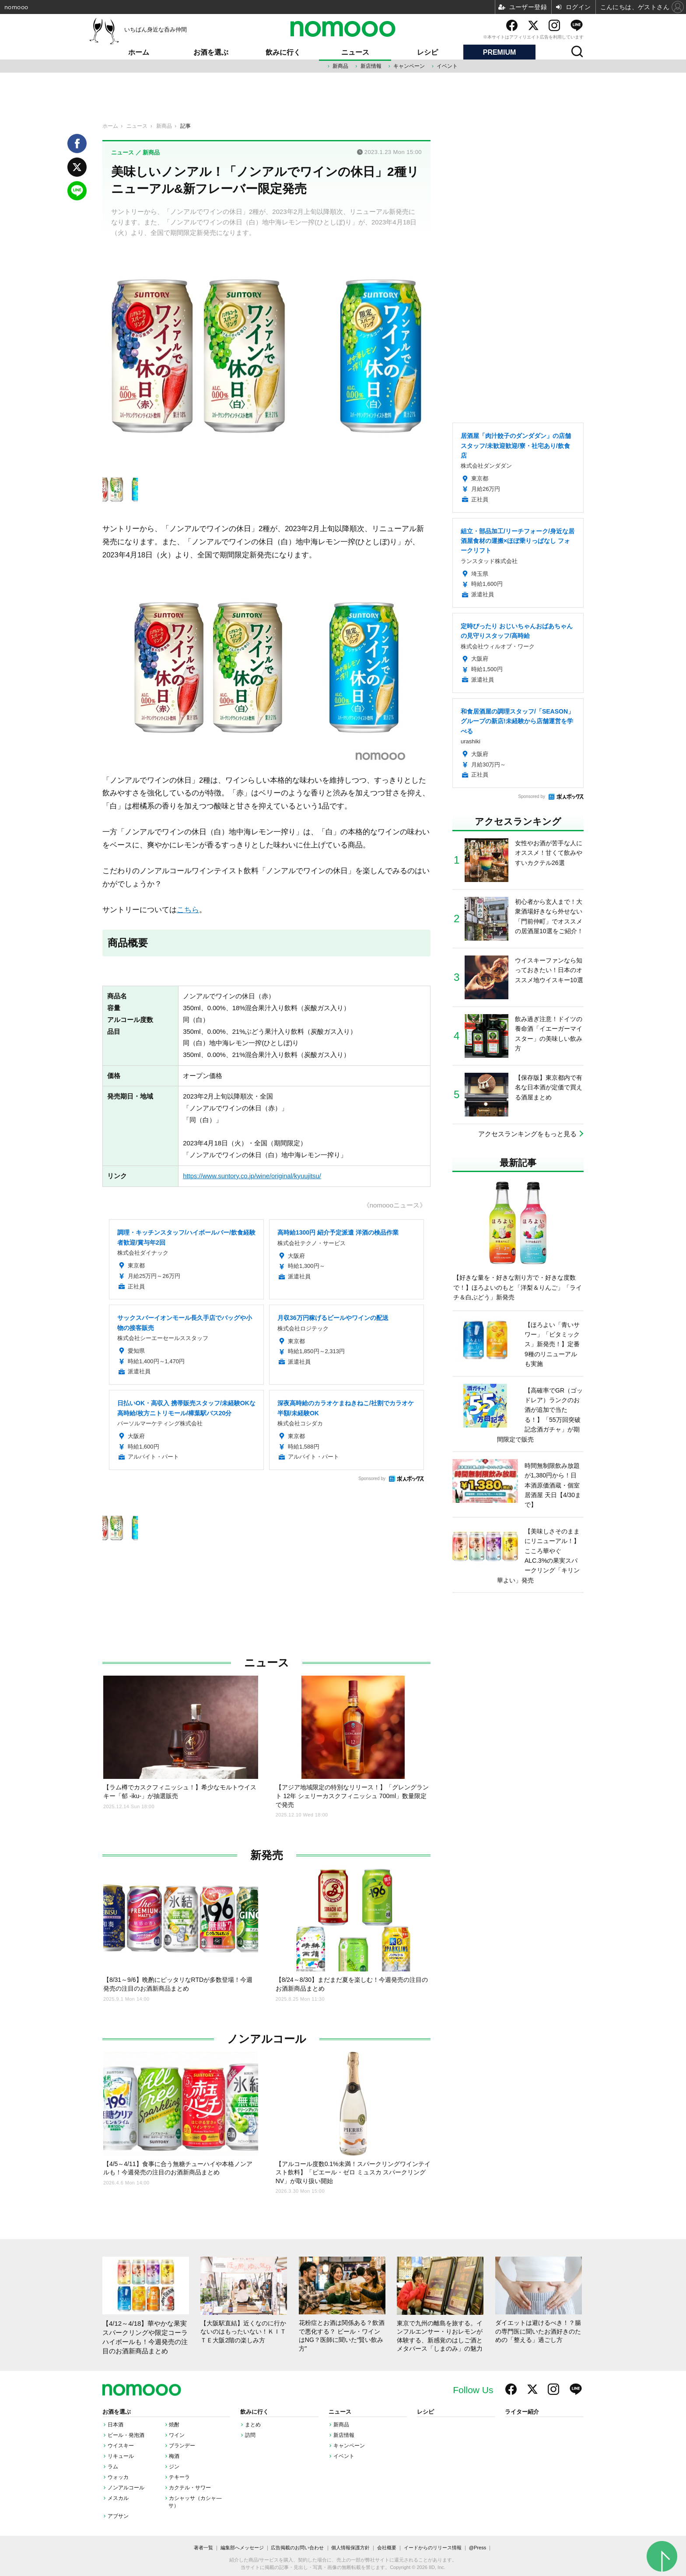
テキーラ (179, 2477)
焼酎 (174, 2425)
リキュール (121, 2456)
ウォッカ (118, 2477)
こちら (188, 910)
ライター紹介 (522, 2412)
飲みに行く (283, 52)
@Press (477, 2547)
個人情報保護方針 (350, 2547)
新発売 (266, 1855)
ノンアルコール (266, 2039)
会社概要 (386, 2547)
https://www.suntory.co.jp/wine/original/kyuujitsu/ (252, 1176)
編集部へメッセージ (242, 2547)
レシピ (427, 52)
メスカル (118, 2498)
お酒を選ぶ (210, 52)
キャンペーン (409, 66)
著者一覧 (203, 2547)
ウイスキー (121, 2446)
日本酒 (115, 2425)
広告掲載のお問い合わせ (297, 2547)
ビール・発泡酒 (126, 2435)
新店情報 (371, 66)
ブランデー (182, 2446)
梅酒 (174, 2456)
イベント (447, 66)
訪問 (250, 2435)
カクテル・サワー (190, 2488)
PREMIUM (499, 52)
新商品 (340, 66)
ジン (174, 2467)
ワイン (177, 2435)
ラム (113, 2467)
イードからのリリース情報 (433, 2547)
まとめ (253, 2425)
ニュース (355, 52)
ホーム (138, 52)
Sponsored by (371, 1478)
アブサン (118, 2516)
